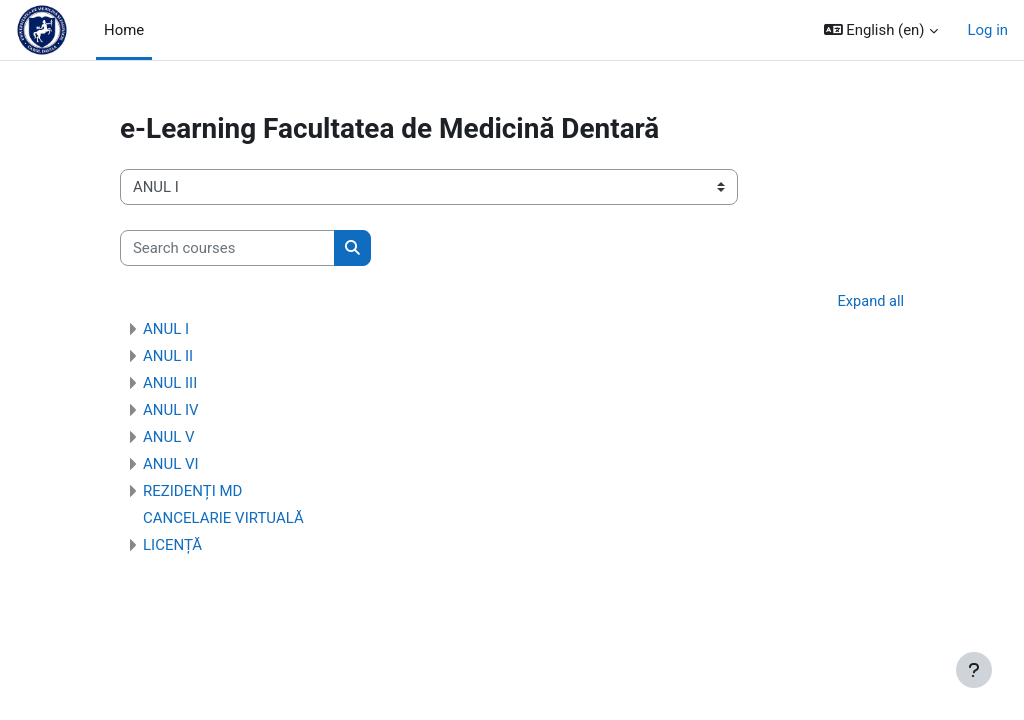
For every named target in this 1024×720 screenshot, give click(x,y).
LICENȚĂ (172, 546)
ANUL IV (171, 411)
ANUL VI (171, 465)
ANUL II (168, 357)
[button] (881, 30)
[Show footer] (974, 670)
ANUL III (170, 384)
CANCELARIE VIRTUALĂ (223, 519)
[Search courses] (227, 248)
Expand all (870, 302)
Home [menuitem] (124, 30)
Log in (988, 30)
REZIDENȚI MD (192, 492)
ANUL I (166, 330)
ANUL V (169, 438)
